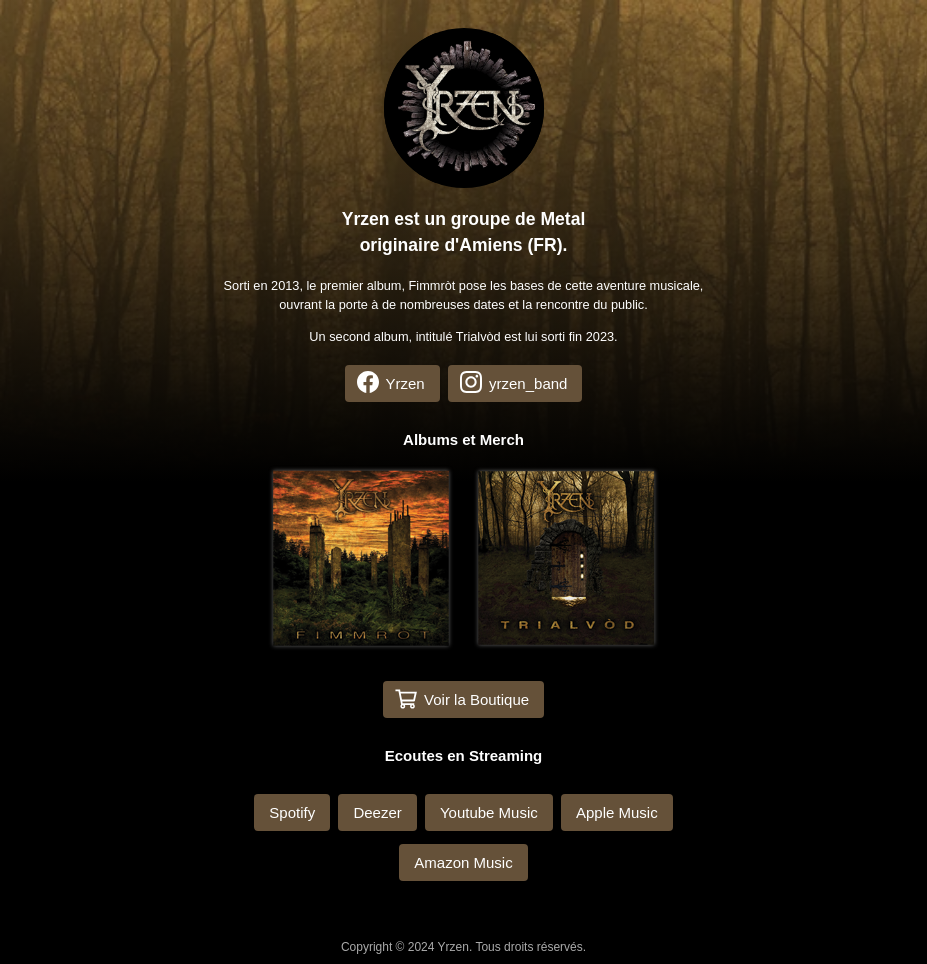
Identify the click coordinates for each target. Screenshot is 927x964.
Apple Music (617, 812)
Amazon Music (463, 862)
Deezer (377, 812)
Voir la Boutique (462, 699)
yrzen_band (514, 382)
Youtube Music (489, 812)
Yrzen (391, 382)
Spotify (292, 812)
